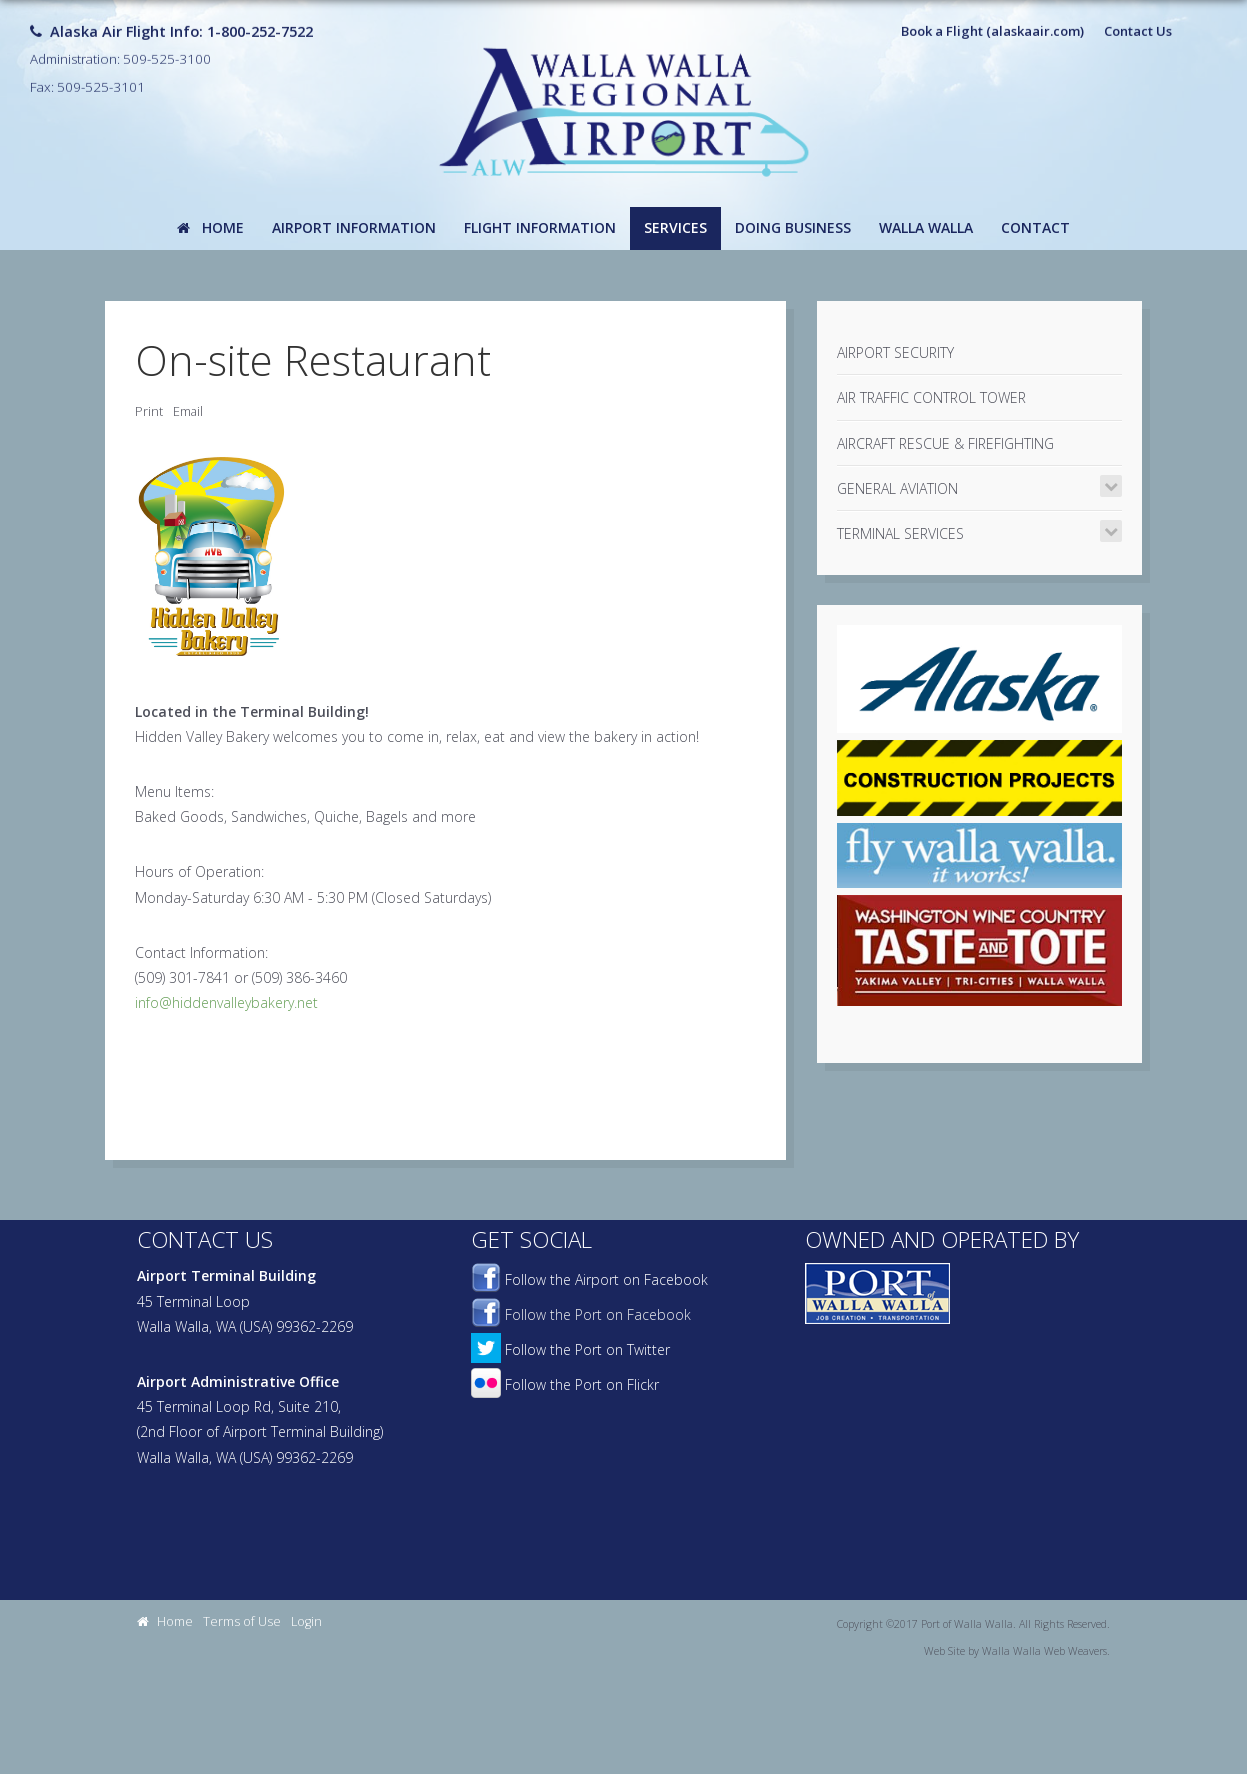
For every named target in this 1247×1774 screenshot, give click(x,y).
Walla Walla (926, 227)
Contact (1035, 227)
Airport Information (354, 227)
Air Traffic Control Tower (931, 397)
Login (306, 1621)
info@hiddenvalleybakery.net (226, 1002)
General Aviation (897, 488)
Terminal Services (900, 533)
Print (149, 411)
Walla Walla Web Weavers (1044, 1651)
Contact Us (1138, 21)
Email (188, 411)
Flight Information (540, 227)
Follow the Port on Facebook (581, 1314)
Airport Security (895, 352)
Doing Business (793, 227)
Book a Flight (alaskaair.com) (992, 21)
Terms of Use (242, 1621)
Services (675, 227)
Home (210, 227)
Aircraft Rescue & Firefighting (945, 443)
